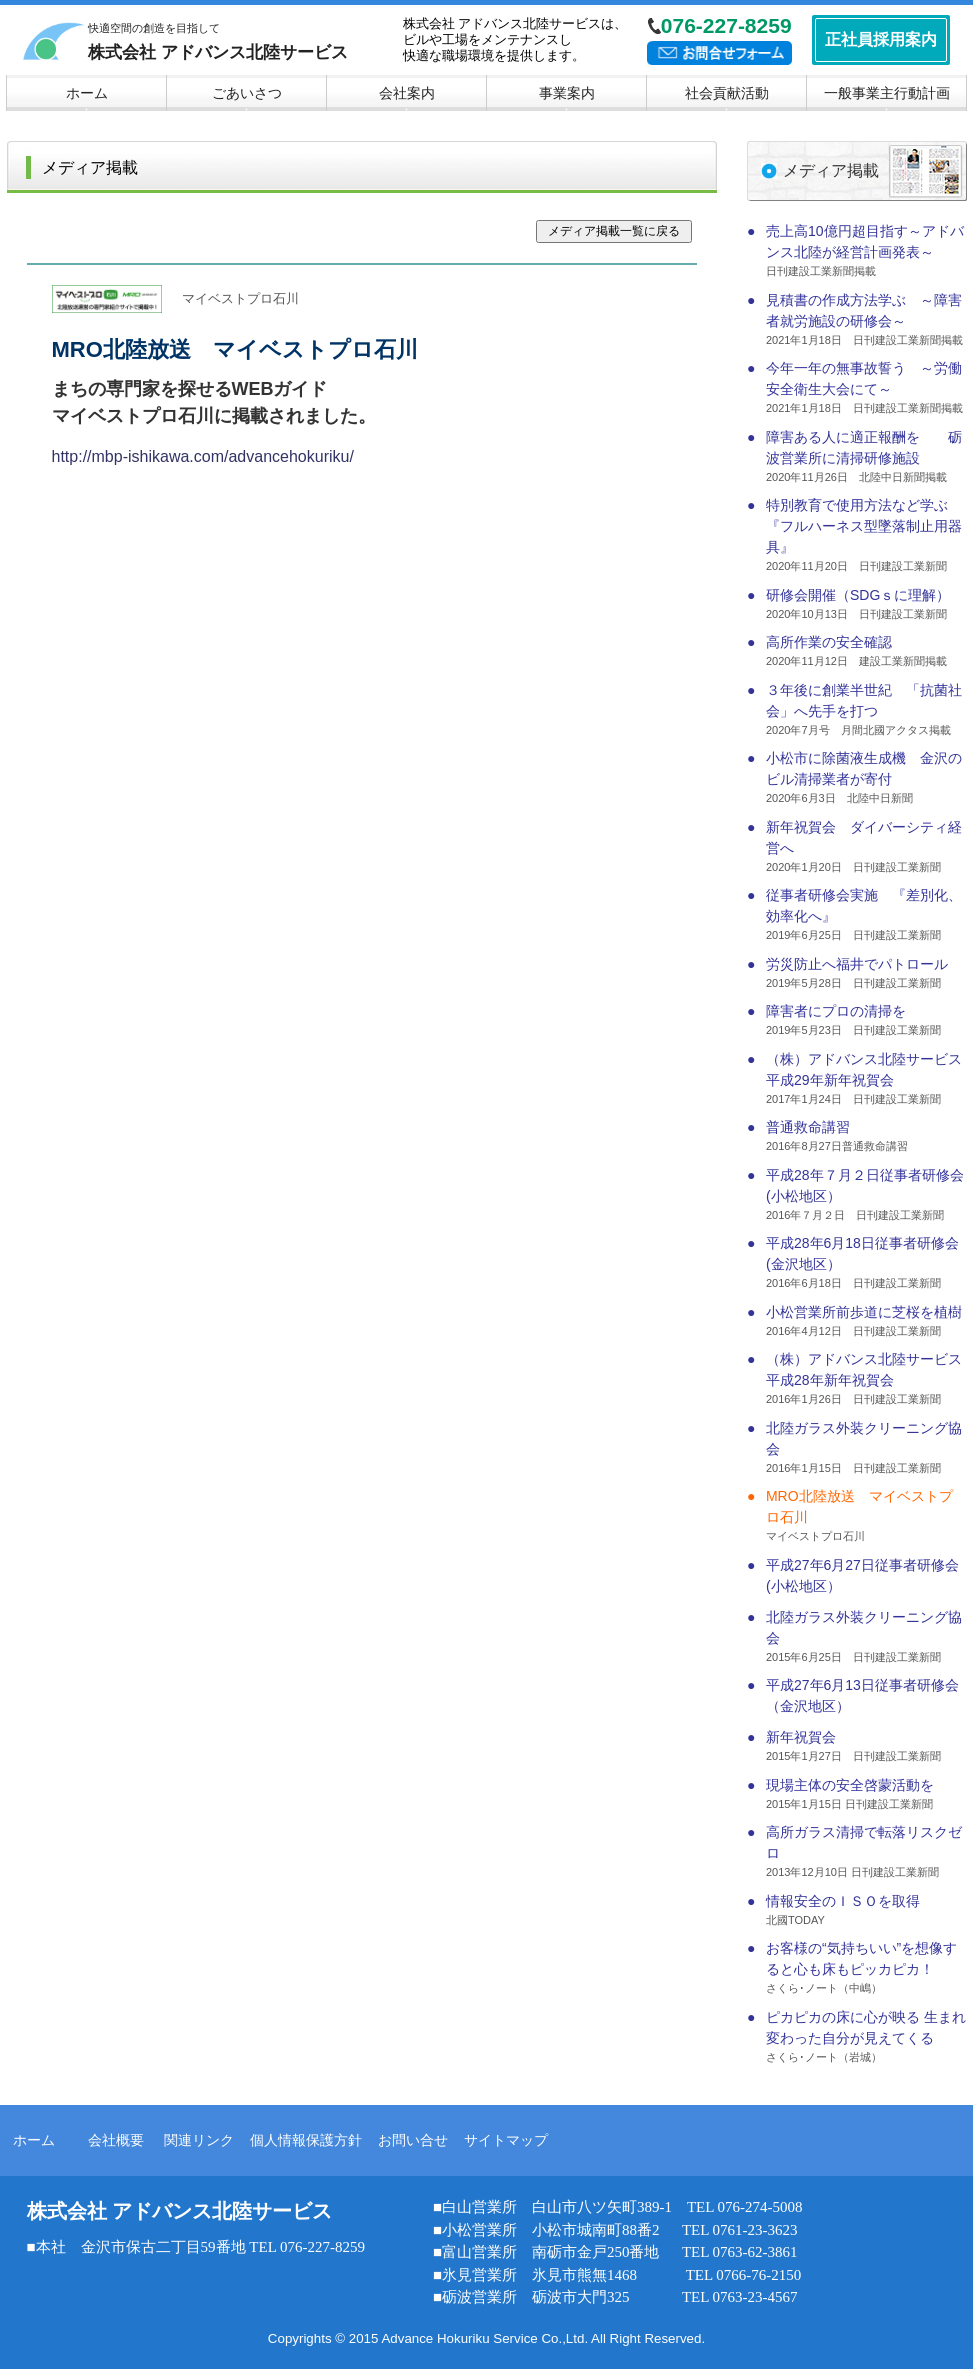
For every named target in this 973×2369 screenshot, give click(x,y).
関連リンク (199, 2140)
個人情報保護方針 (306, 2140)
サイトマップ (506, 2140)
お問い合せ (413, 2140)
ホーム (34, 2140)
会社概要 (116, 2140)
